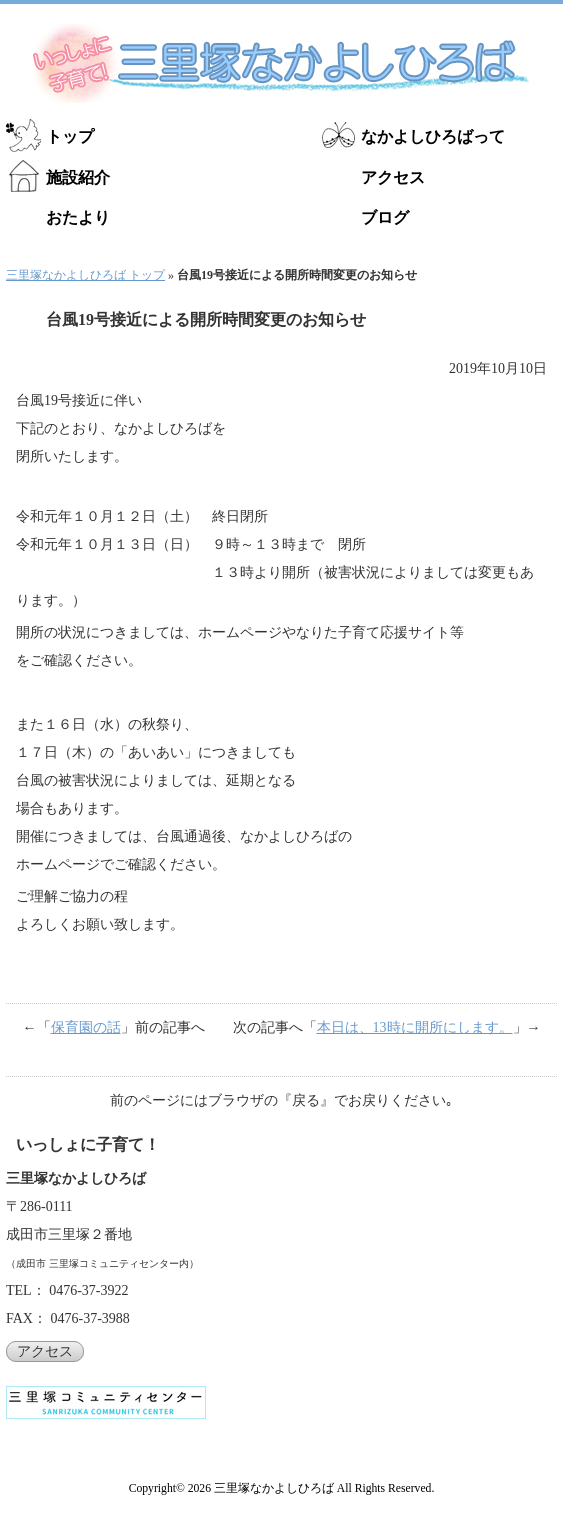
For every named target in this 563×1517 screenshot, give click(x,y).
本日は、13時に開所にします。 (415, 1027)
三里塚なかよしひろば (274, 1488)
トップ (70, 136)
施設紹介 (78, 177)
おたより (78, 217)
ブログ (385, 217)
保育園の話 (86, 1027)
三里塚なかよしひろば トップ (85, 275)
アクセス (393, 177)
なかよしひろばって (433, 136)
